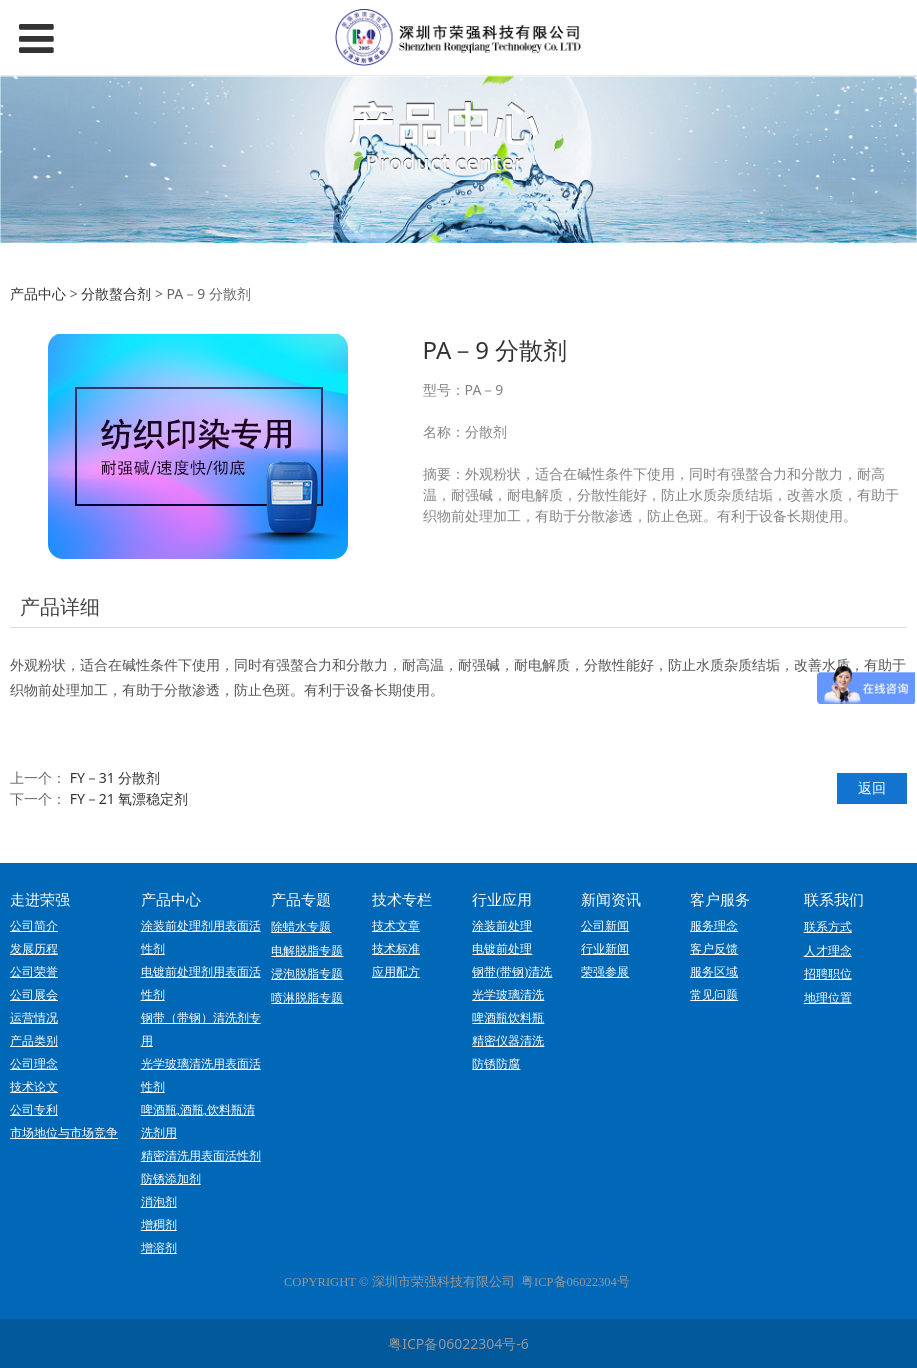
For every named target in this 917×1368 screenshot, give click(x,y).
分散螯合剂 (116, 293)
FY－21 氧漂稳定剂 (129, 798)
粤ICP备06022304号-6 (458, 1343)
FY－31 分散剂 (115, 777)
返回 (872, 787)
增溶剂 (159, 1248)
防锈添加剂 (171, 1179)
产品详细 (60, 606)
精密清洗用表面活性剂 (201, 1156)
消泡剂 (159, 1202)
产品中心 (38, 293)
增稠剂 (159, 1225)
